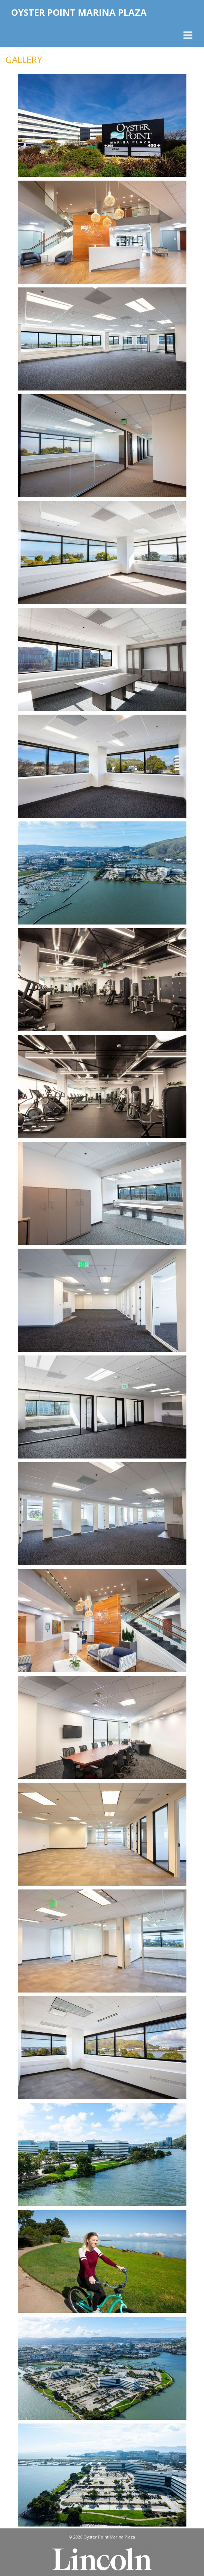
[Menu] (187, 35)
